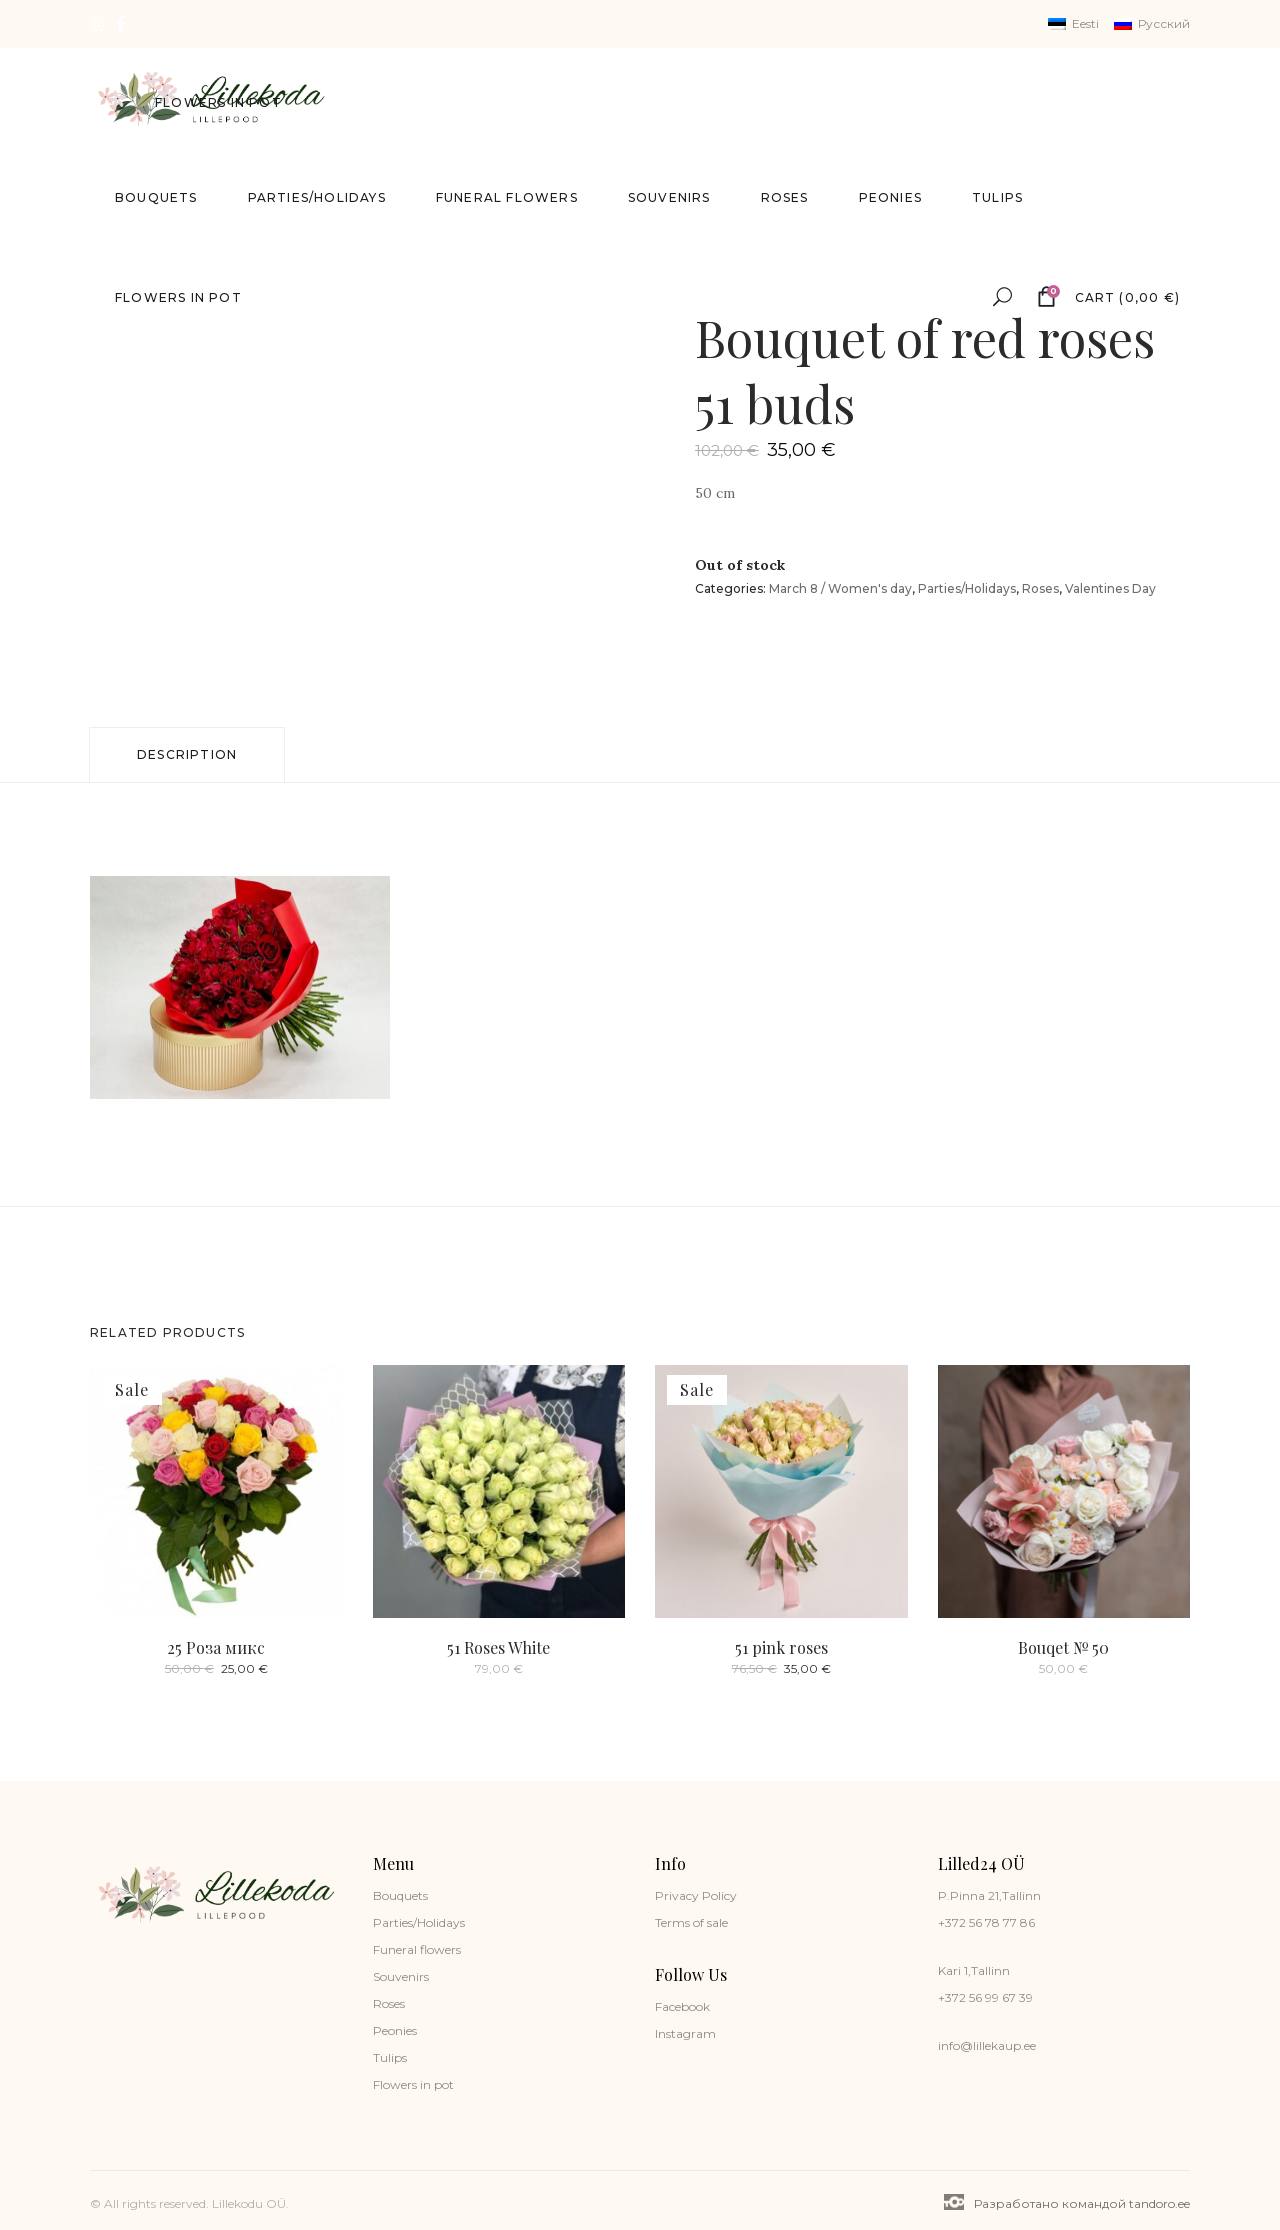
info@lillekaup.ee (987, 2045)
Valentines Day (1110, 588)
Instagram (685, 2033)
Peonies (395, 2030)
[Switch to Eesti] (1073, 24)
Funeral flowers (417, 1949)
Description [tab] (187, 754)
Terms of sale (691, 1922)
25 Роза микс (216, 1647)
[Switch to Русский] (1152, 24)
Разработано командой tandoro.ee (1067, 2202)
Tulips (390, 2057)
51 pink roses (781, 1647)
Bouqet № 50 (1063, 1647)
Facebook (682, 2006)
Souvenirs (401, 1976)
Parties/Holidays (967, 588)
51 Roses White (498, 1647)
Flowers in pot (413, 2084)
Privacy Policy (696, 1895)
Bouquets (400, 1895)
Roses (1040, 588)
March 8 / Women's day (840, 588)
